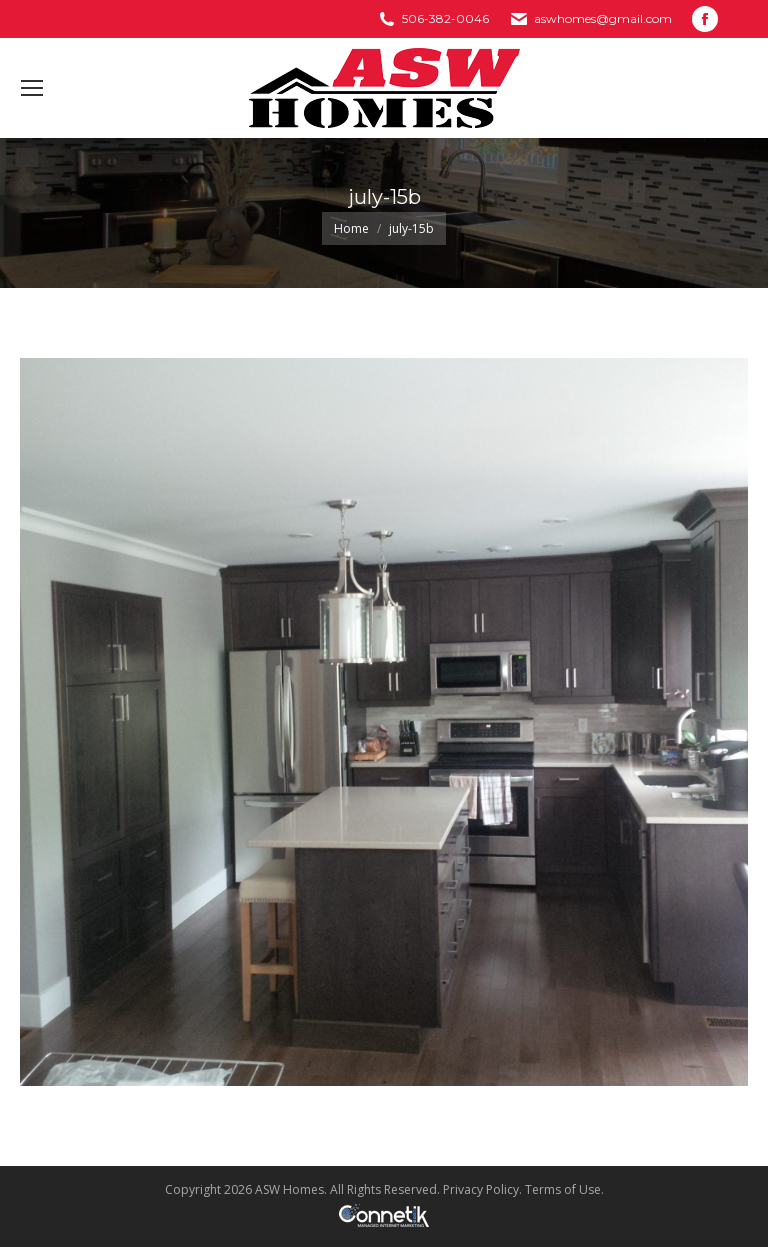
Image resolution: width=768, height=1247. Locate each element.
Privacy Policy (481, 1189)
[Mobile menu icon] (32, 88)
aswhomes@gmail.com (603, 18)
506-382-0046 (445, 18)
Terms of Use (563, 1189)
